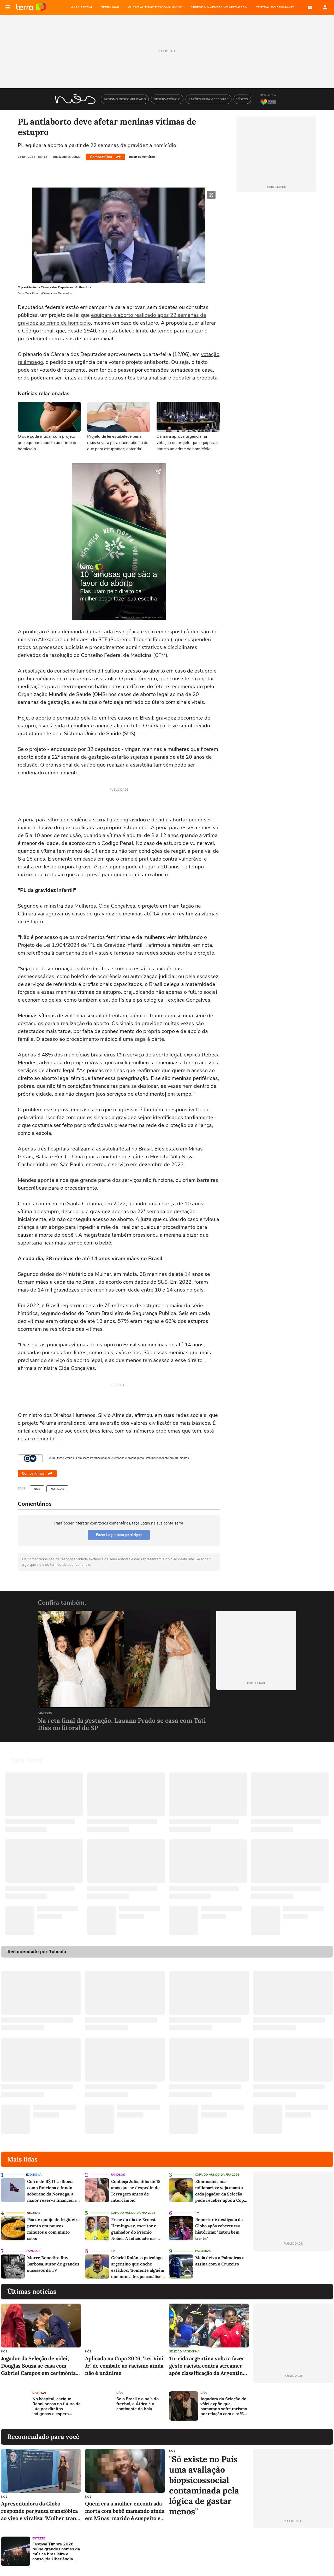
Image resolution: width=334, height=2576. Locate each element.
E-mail (310, 7)
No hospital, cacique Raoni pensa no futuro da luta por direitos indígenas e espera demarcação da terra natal (56, 2407)
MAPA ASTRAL (81, 7)
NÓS (37, 1489)
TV (197, 2213)
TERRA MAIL (110, 7)
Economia (33, 2175)
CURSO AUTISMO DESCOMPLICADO (155, 7)
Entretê (38, 2538)
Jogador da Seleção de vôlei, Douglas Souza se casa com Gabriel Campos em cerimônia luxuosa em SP (38, 2366)
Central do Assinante (275, 7)
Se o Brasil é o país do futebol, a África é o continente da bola (137, 2404)
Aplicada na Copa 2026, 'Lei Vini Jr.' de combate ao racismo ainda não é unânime (124, 2365)
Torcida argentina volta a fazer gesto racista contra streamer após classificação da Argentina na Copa (207, 2366)
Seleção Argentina (184, 2351)
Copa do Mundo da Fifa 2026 (217, 2175)
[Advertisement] (293, 2406)
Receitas (33, 2213)
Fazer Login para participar (119, 1534)
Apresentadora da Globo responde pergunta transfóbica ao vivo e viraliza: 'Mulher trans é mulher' (40, 2511)
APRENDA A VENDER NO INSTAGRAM (218, 7)
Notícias (57, 1489)
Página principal (31, 7)
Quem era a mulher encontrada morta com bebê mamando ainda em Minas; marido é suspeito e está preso (124, 2511)
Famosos (45, 1713)
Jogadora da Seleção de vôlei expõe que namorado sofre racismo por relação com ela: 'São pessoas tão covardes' (224, 2407)
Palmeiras (203, 2251)
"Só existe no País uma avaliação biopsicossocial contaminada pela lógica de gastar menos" (204, 2485)
